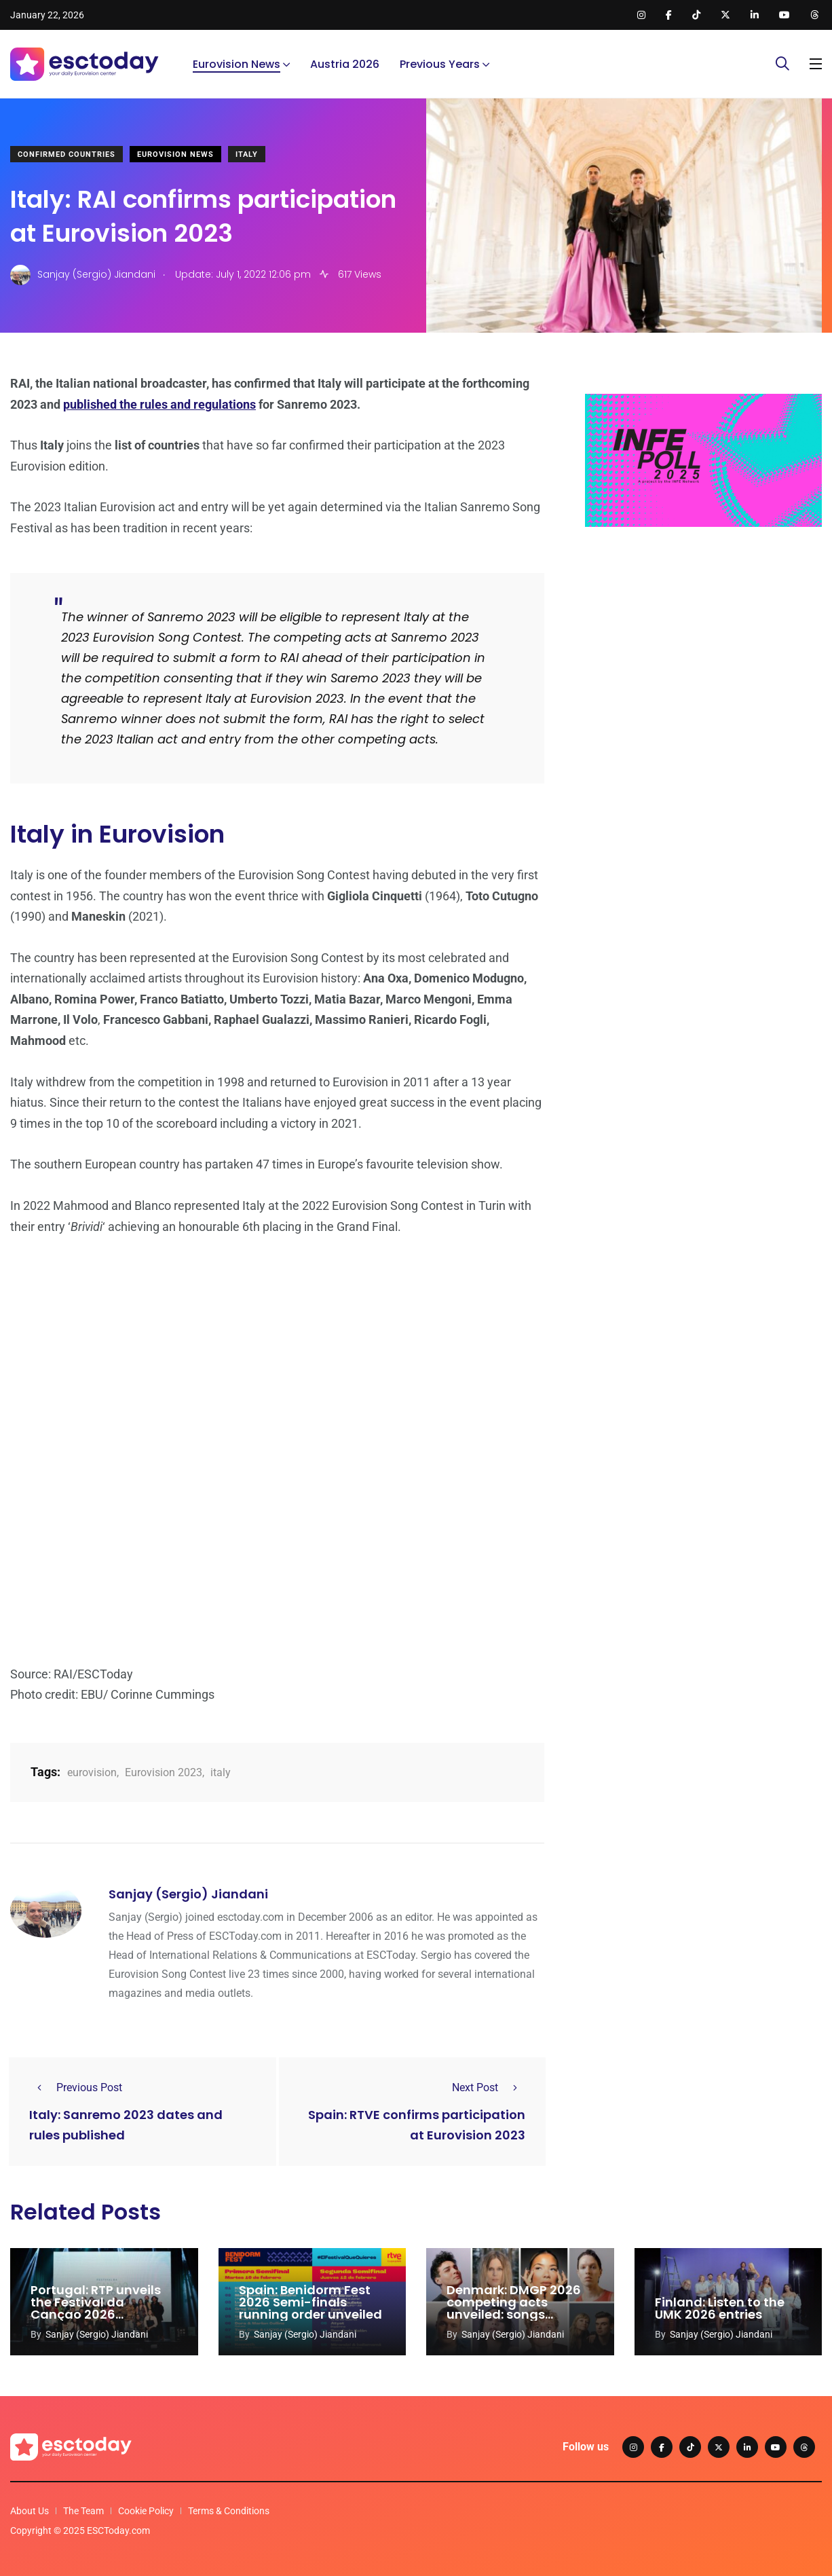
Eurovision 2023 (163, 1772)
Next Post (488, 2087)
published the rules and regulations (159, 404)
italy (220, 1772)
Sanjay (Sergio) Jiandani (188, 1893)
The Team (83, 2510)
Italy (246, 154)
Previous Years (440, 64)
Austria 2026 (344, 64)
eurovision (92, 1772)
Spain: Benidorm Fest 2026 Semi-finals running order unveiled (310, 2302)
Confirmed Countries (66, 154)
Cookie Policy (146, 2510)
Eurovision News (236, 64)
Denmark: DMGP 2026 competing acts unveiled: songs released (514, 2308)
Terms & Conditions (228, 2510)
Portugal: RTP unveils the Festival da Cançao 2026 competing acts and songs (96, 2314)
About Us (29, 2510)
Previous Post (75, 2087)
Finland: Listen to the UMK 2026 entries (719, 2308)
